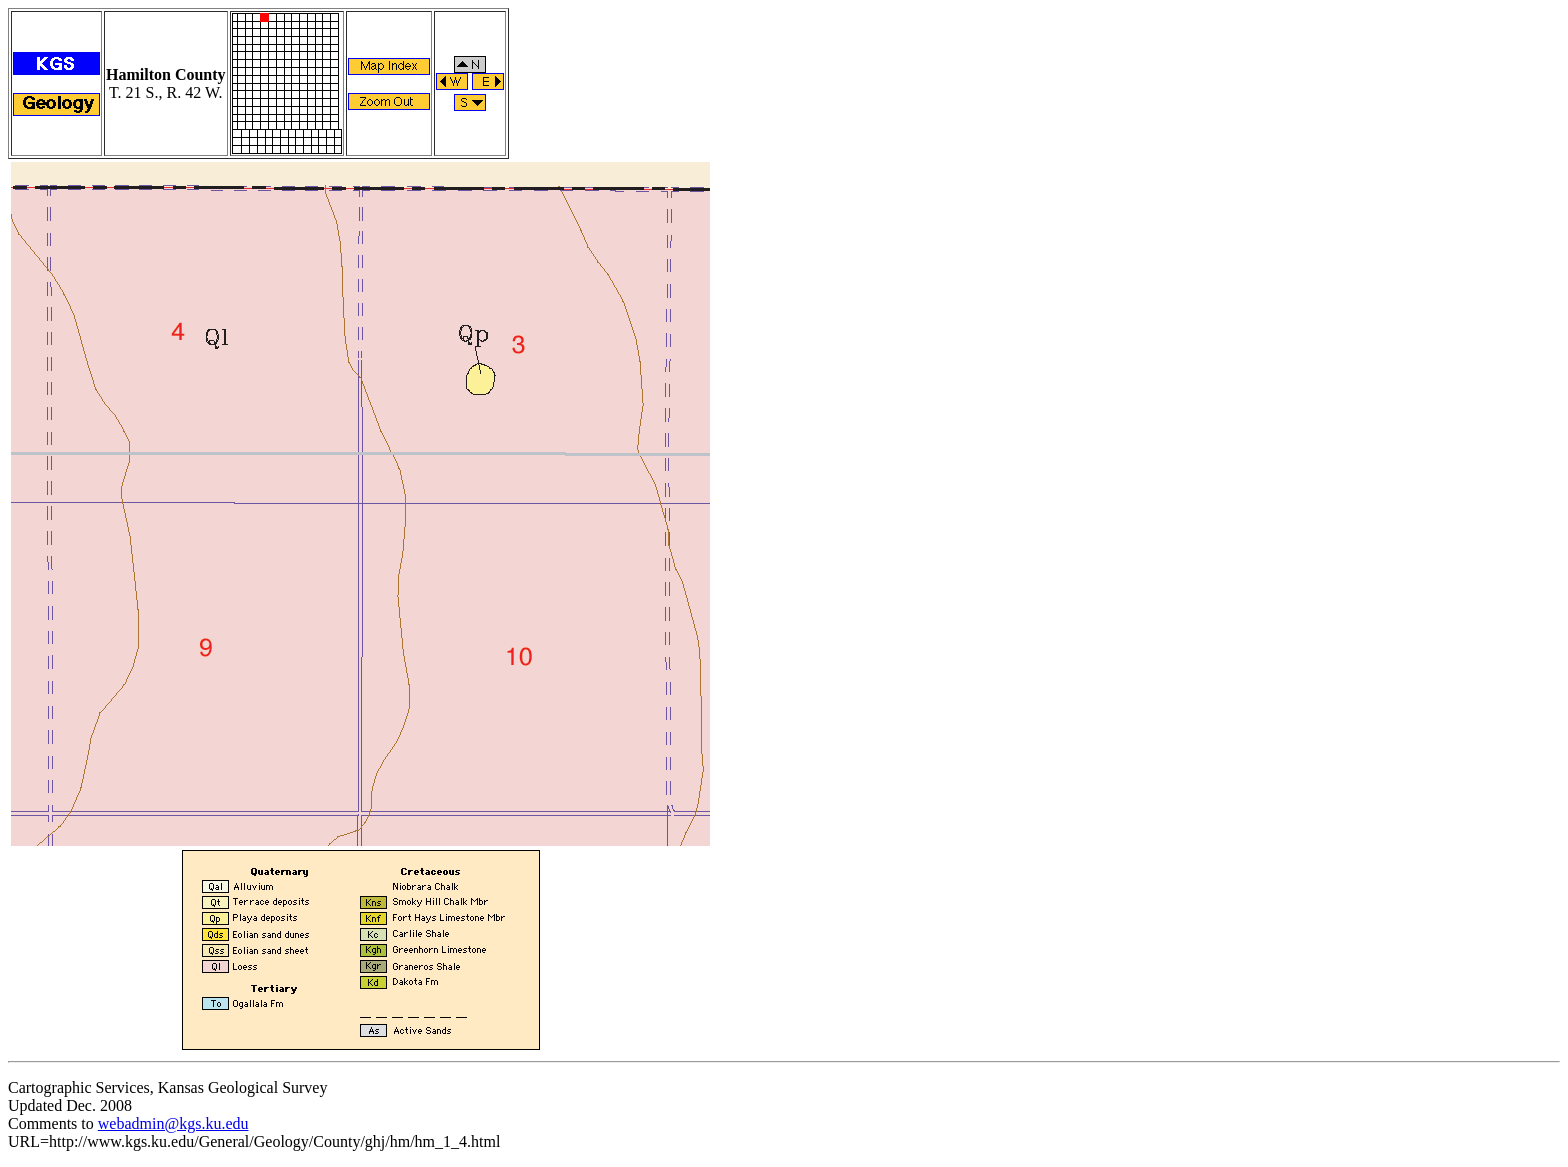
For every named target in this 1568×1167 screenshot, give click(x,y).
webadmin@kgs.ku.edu (173, 1123)
